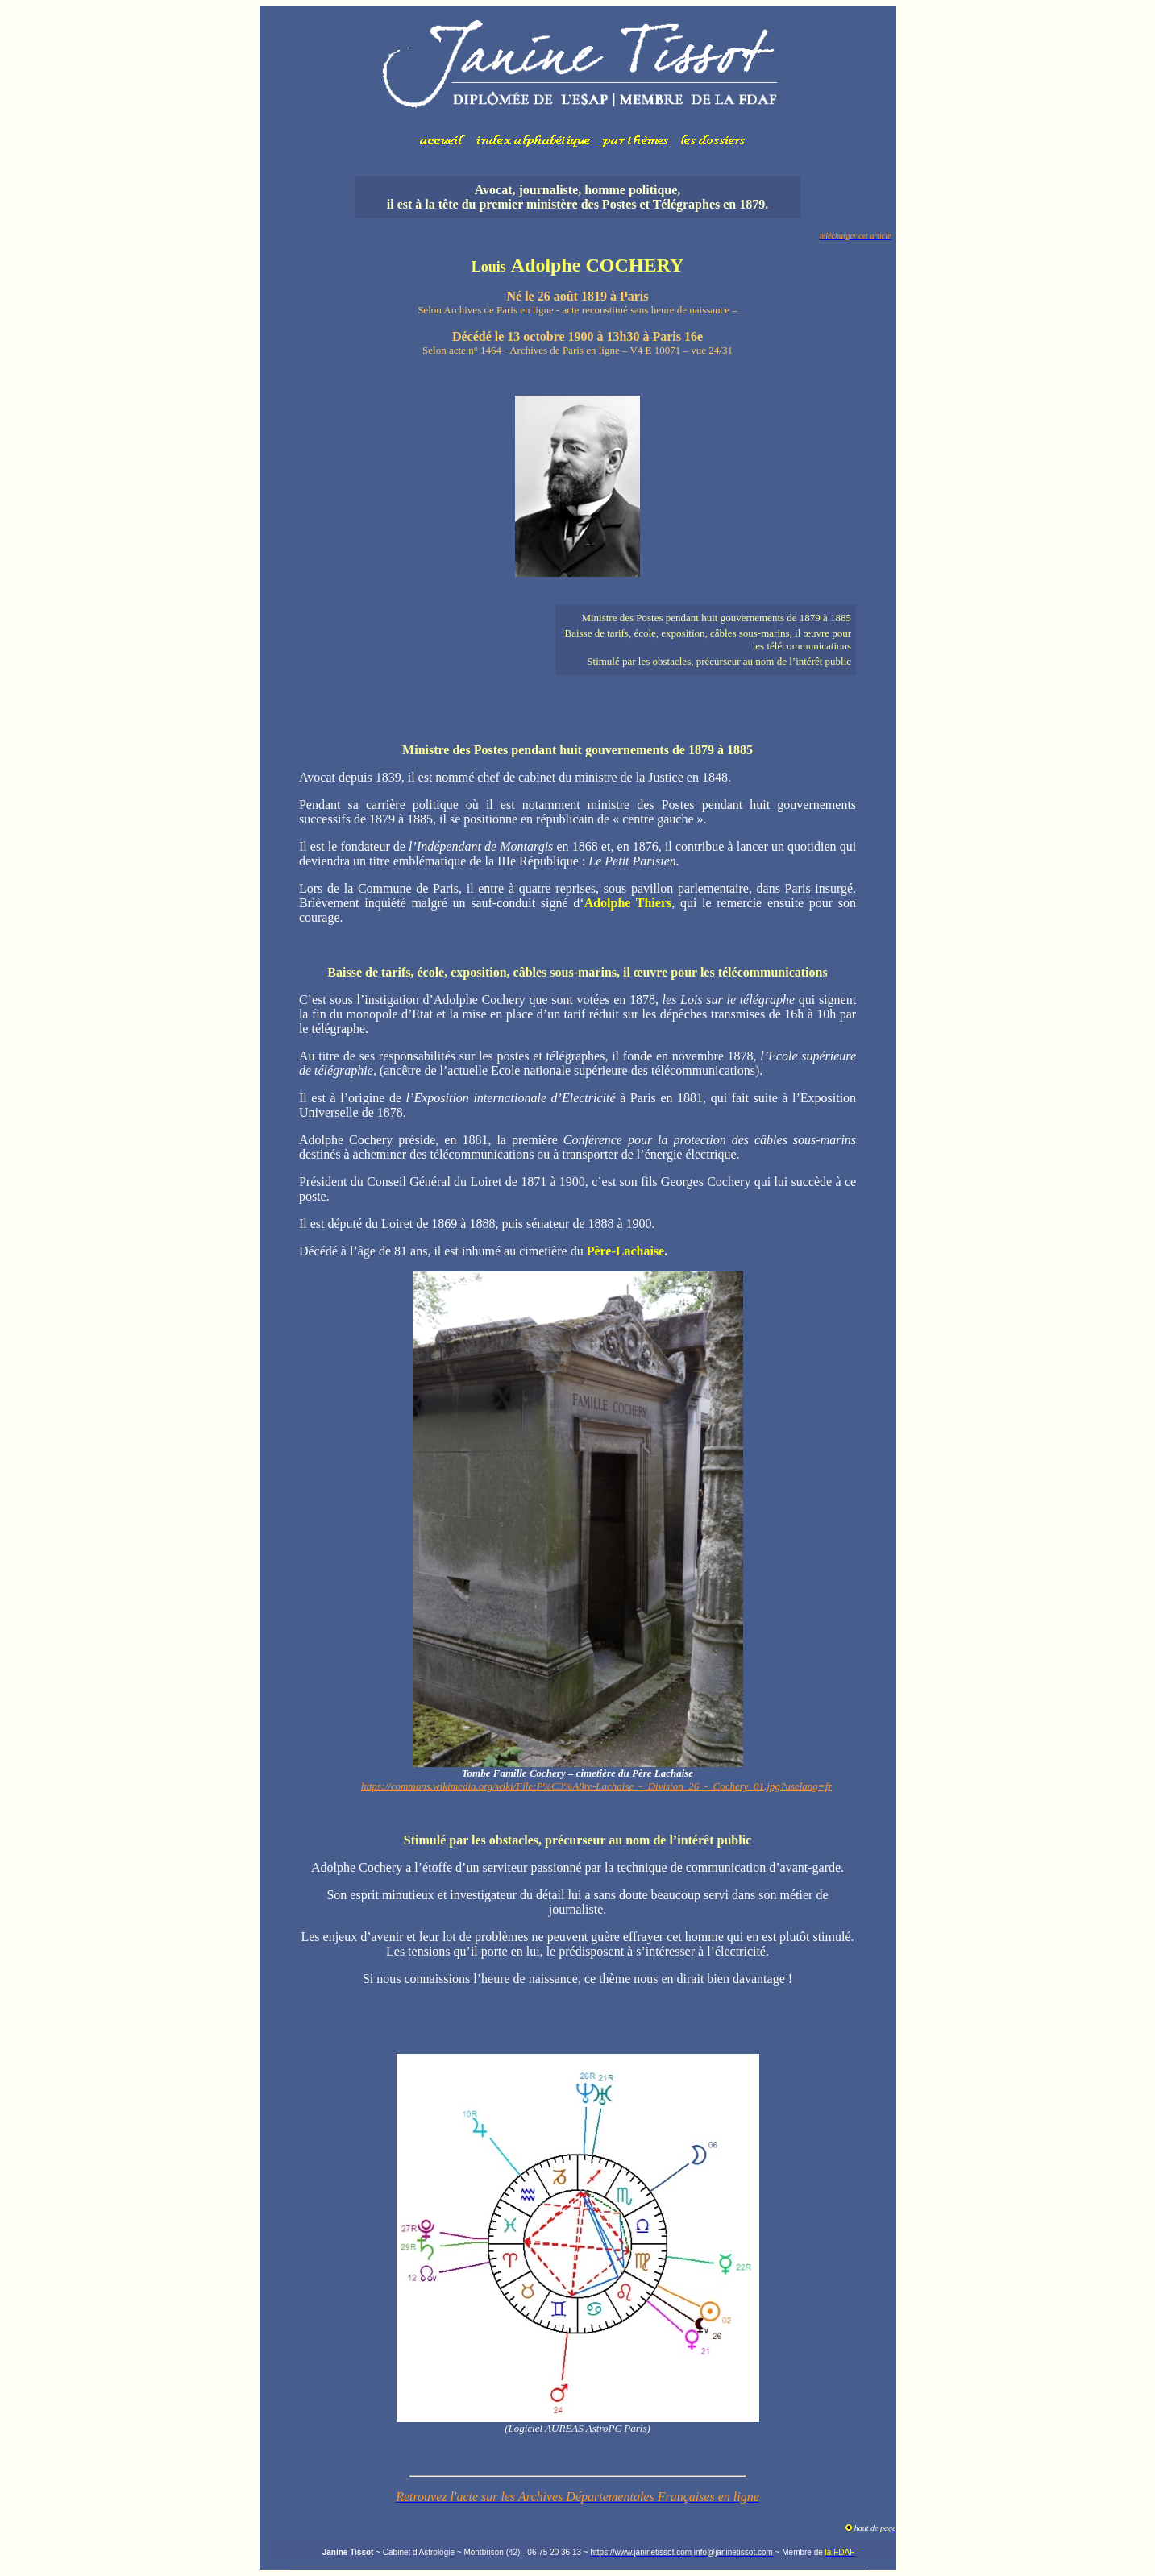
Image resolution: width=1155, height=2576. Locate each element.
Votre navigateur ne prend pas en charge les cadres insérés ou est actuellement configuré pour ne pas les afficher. (578, 85)
